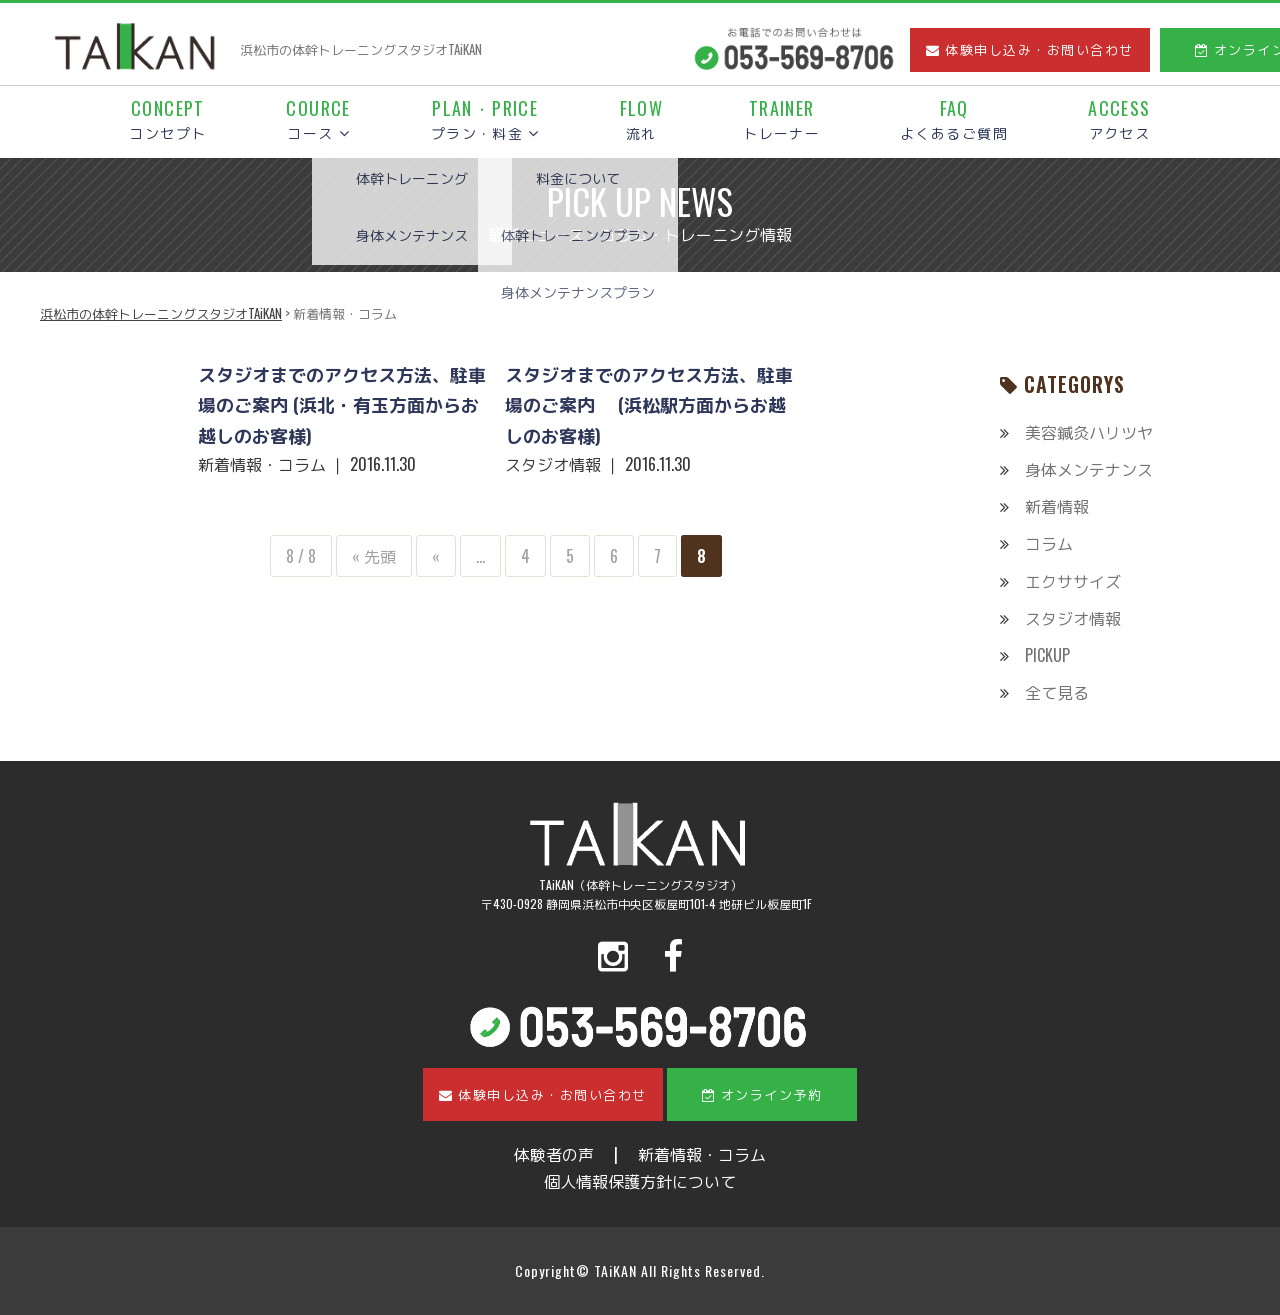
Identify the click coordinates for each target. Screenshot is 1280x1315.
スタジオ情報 (1073, 618)
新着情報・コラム (702, 1154)
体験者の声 (554, 1154)
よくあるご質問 (954, 121)
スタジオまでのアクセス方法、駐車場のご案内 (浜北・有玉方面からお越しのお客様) (342, 404)
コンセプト (167, 121)
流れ (642, 121)
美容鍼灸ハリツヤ (1089, 432)
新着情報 (1057, 506)
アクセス (1119, 121)
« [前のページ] (436, 556)
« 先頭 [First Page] (374, 556)
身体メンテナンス (1089, 469)
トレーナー (781, 121)
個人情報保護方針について (640, 1181)
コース (318, 121)
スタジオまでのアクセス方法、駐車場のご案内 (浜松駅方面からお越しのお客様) (649, 404)
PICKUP (1047, 655)
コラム (1049, 543)
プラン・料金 (485, 121)
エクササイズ (1073, 581)
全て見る (1057, 692)
